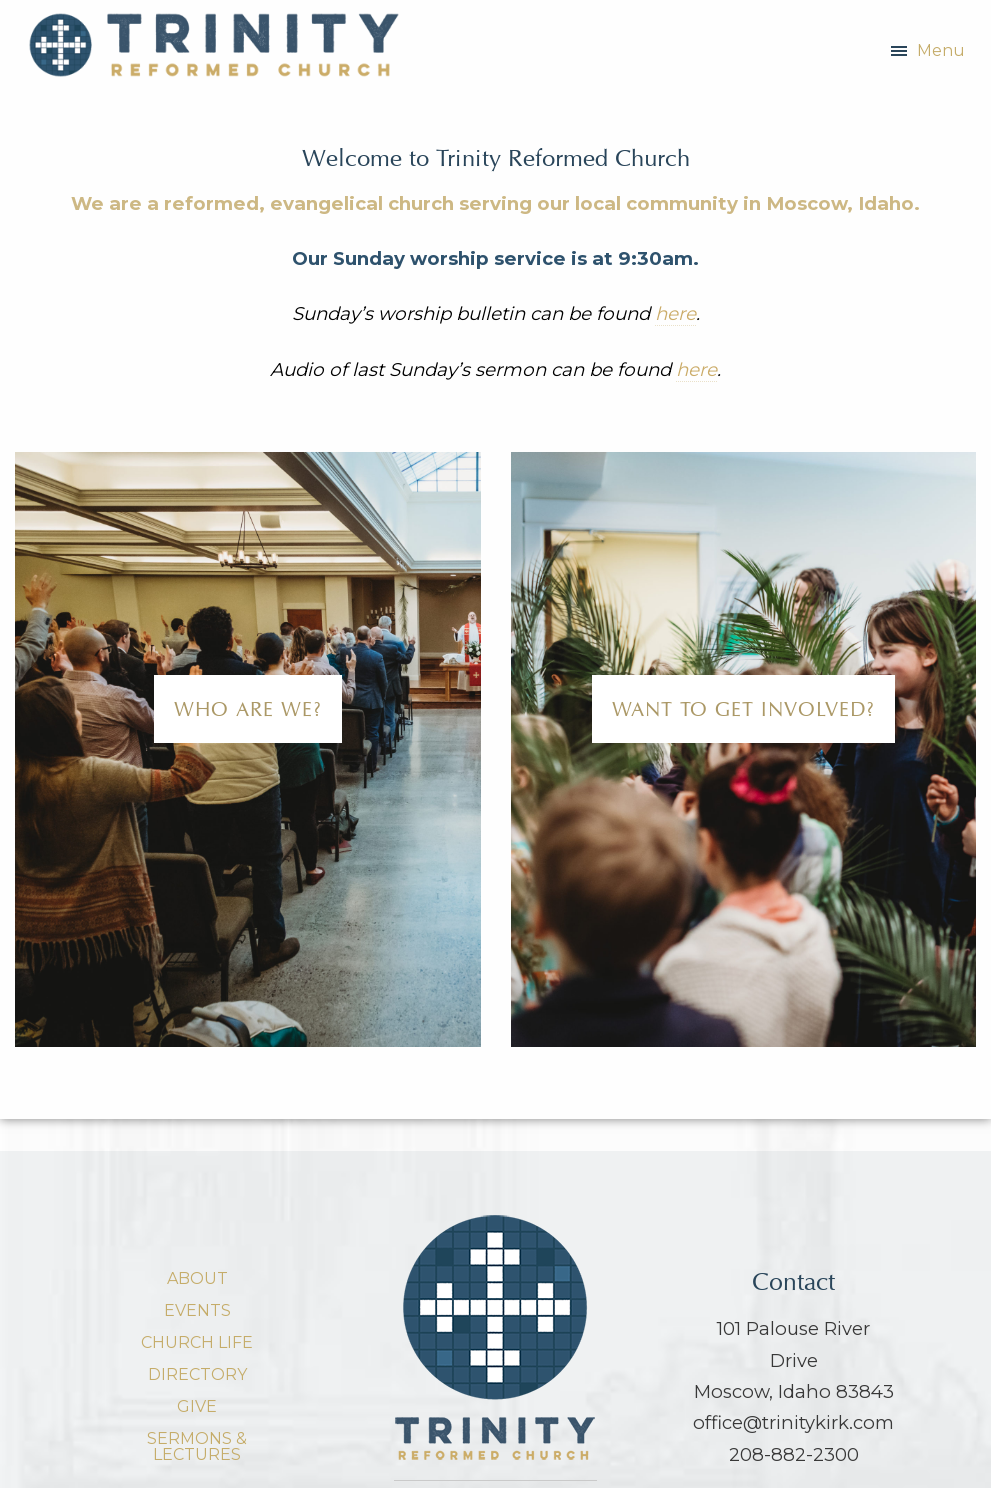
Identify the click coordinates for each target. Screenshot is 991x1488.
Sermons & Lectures (197, 1446)
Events (197, 1310)
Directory (197, 1374)
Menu (941, 50)
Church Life (197, 1342)
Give (197, 1406)
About (197, 1278)
